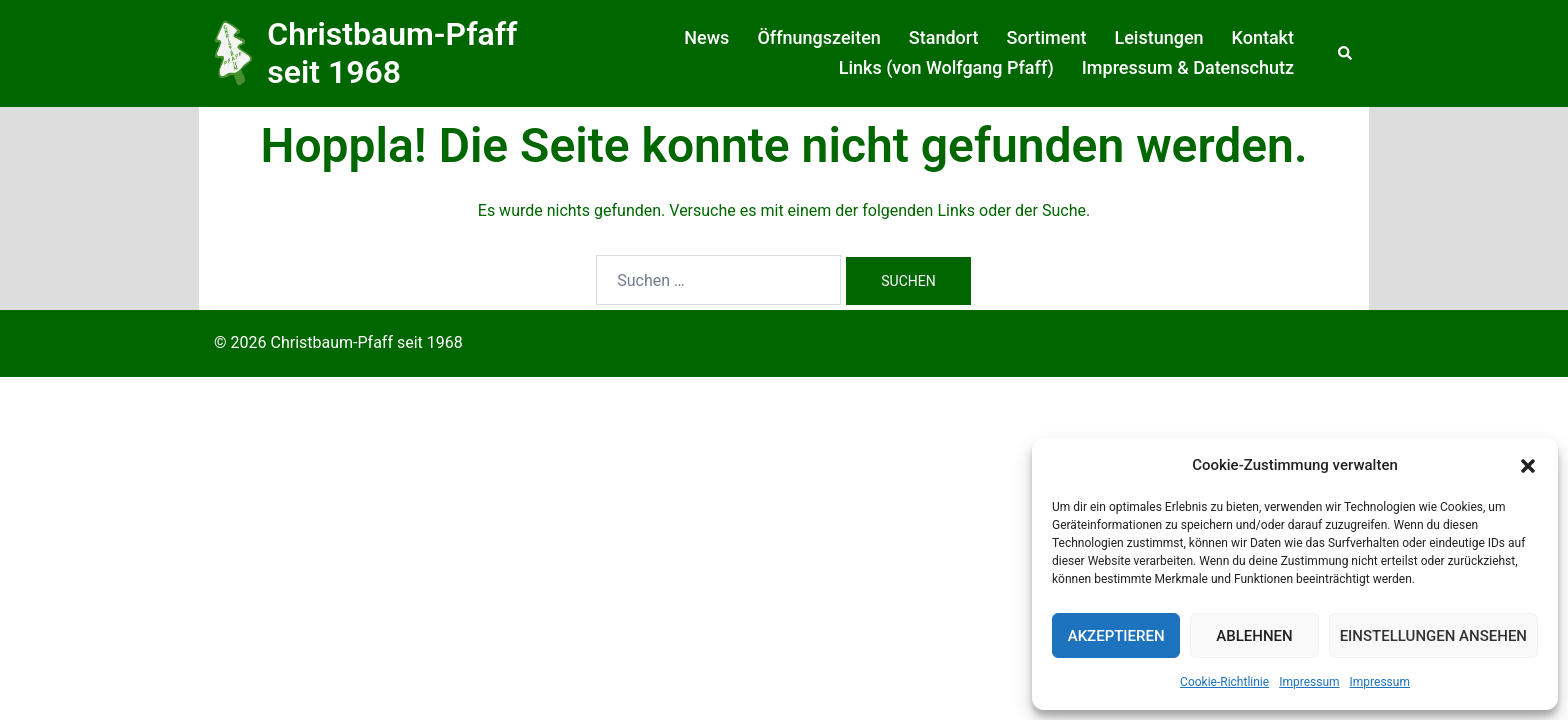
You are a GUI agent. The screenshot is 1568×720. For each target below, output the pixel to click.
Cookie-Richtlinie (1224, 682)
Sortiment (1047, 37)
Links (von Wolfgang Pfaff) (946, 67)
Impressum (1309, 682)
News (706, 37)
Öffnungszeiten (818, 37)
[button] (1528, 466)
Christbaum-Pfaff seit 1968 (392, 53)
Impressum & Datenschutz (1188, 67)
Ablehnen (1254, 636)
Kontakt (1263, 37)
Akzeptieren (1116, 636)
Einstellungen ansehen (1433, 636)
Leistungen (1158, 37)
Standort (944, 37)
